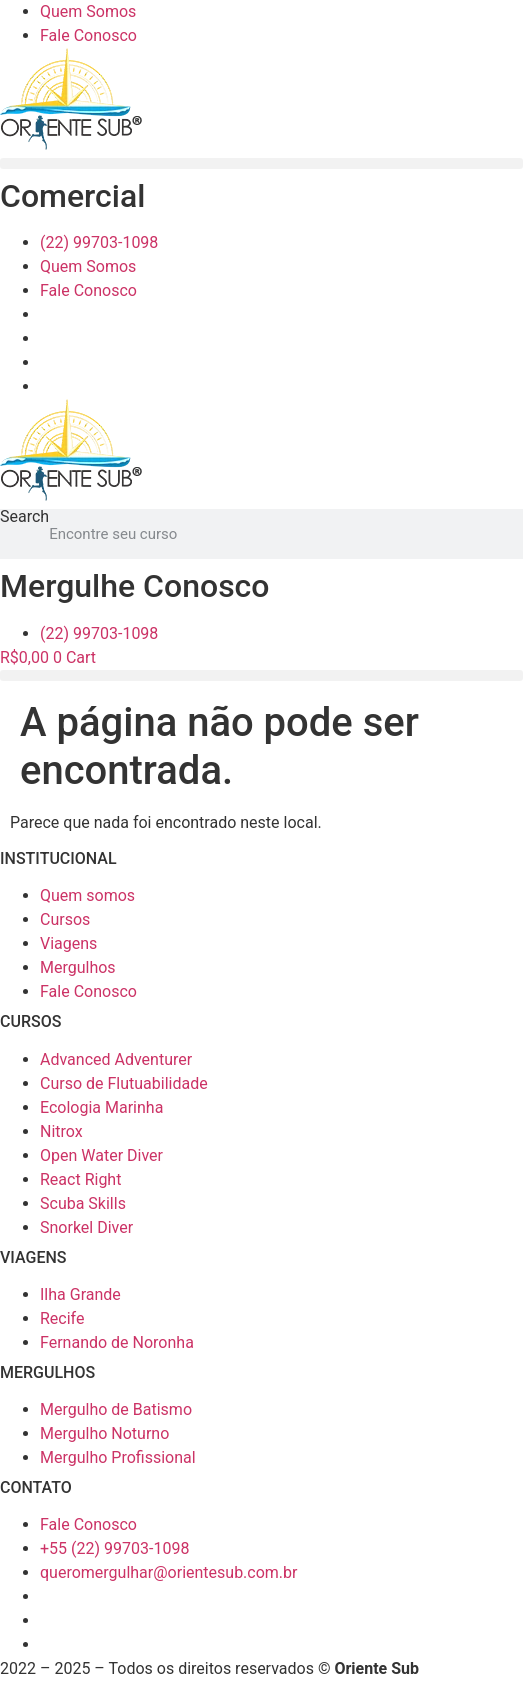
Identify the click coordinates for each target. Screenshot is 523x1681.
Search (24, 517)
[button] (261, 163)
